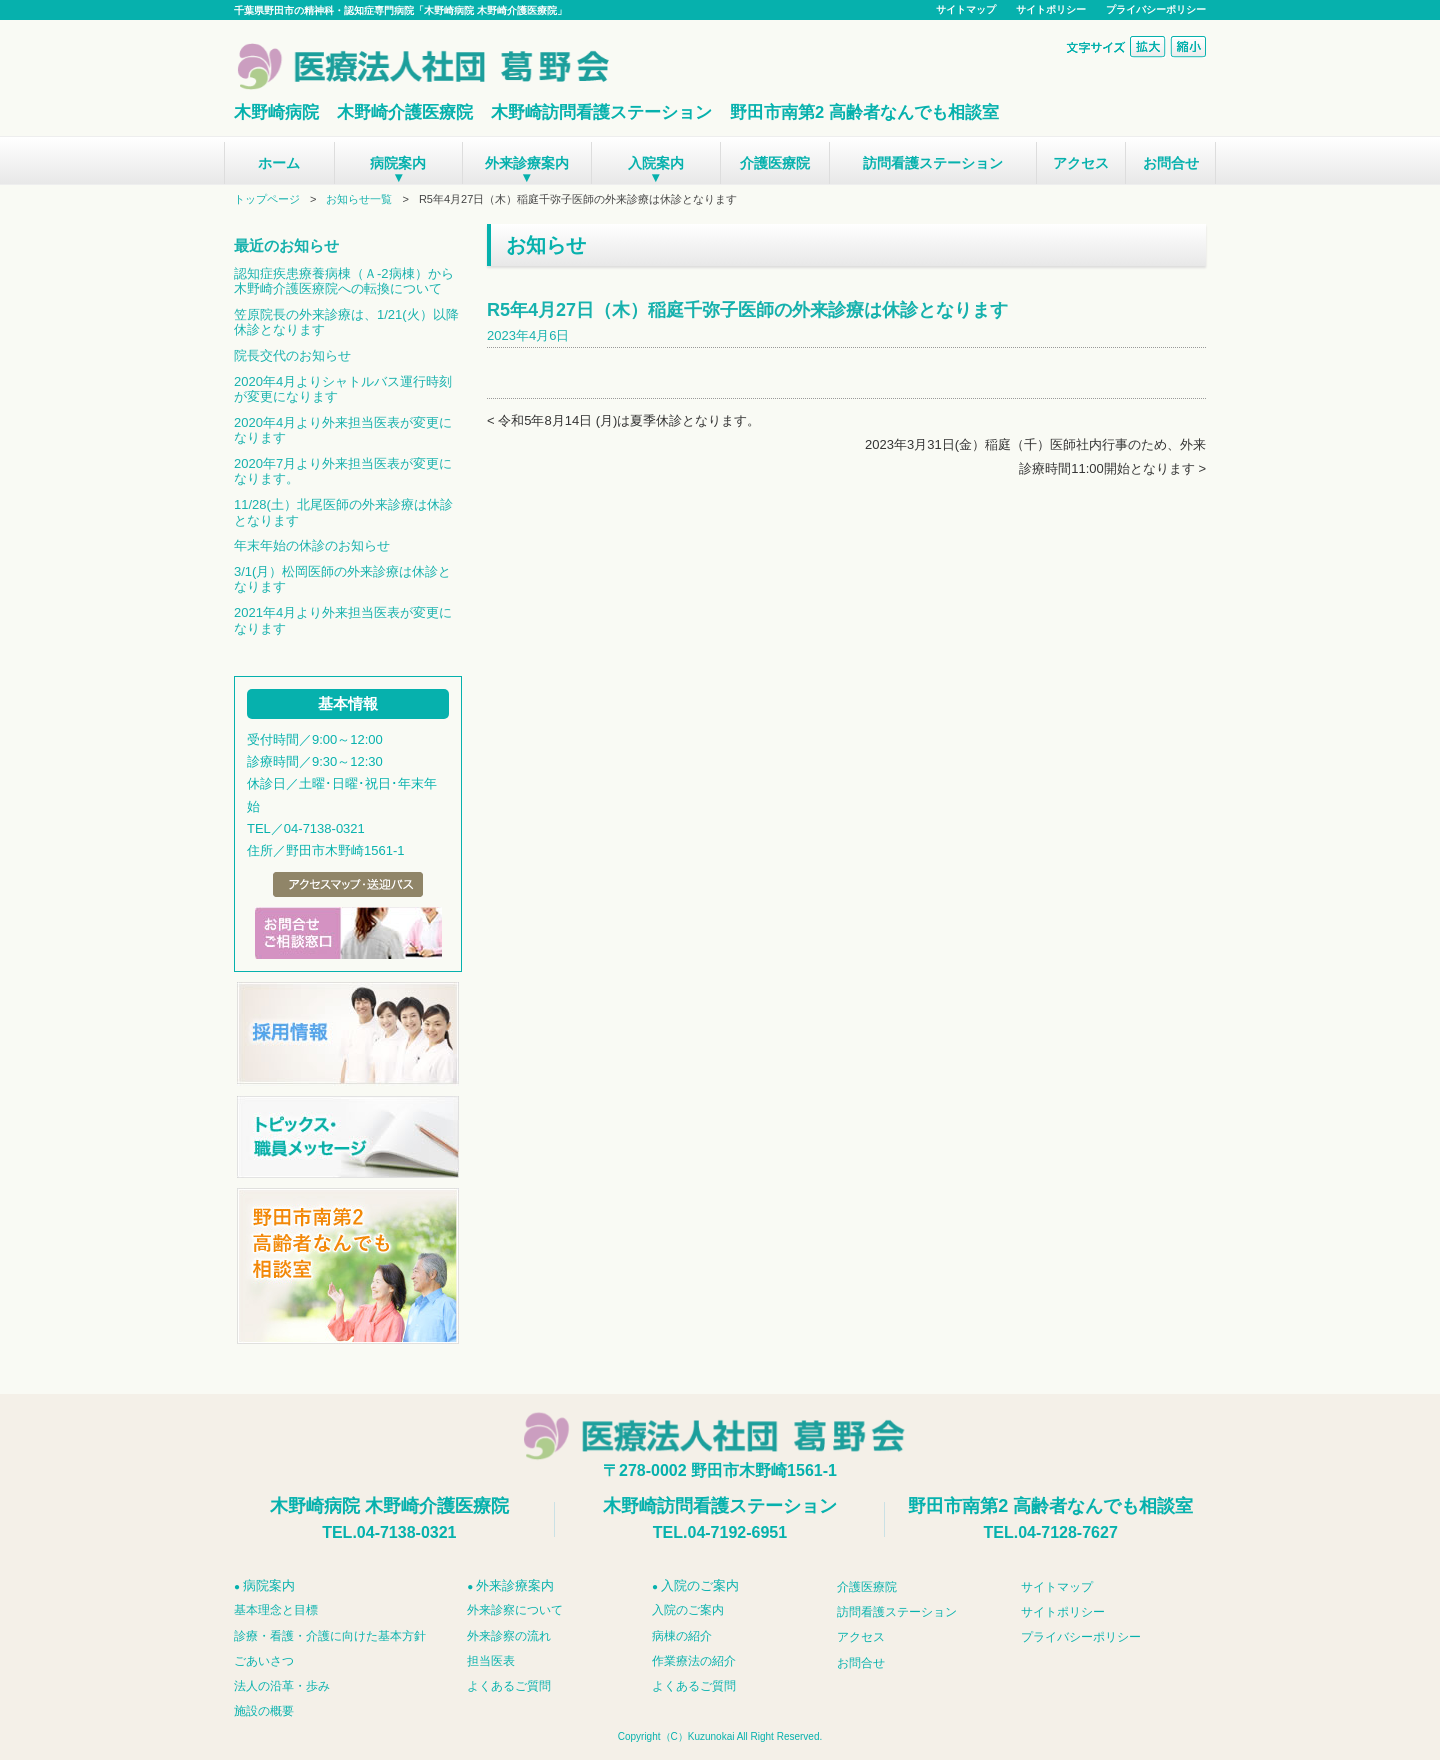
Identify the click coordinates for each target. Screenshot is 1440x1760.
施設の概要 (264, 1711)
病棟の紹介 (682, 1636)
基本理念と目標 (276, 1610)
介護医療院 (775, 163)
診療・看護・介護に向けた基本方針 (330, 1636)
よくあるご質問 (509, 1686)
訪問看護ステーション (933, 163)
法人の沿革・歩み (282, 1686)
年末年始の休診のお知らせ (312, 545)
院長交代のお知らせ (292, 355)
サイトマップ (966, 9)
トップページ (267, 199)
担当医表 (491, 1661)
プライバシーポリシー (1156, 9)
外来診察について (515, 1610)
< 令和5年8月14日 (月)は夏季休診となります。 (623, 420)
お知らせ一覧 (359, 199)
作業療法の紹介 (694, 1661)
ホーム (279, 163)
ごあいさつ (264, 1661)
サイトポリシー (1051, 9)
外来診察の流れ (509, 1636)
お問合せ (1171, 163)
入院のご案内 (688, 1610)
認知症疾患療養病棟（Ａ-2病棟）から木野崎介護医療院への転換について (344, 281)
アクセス (1081, 163)
